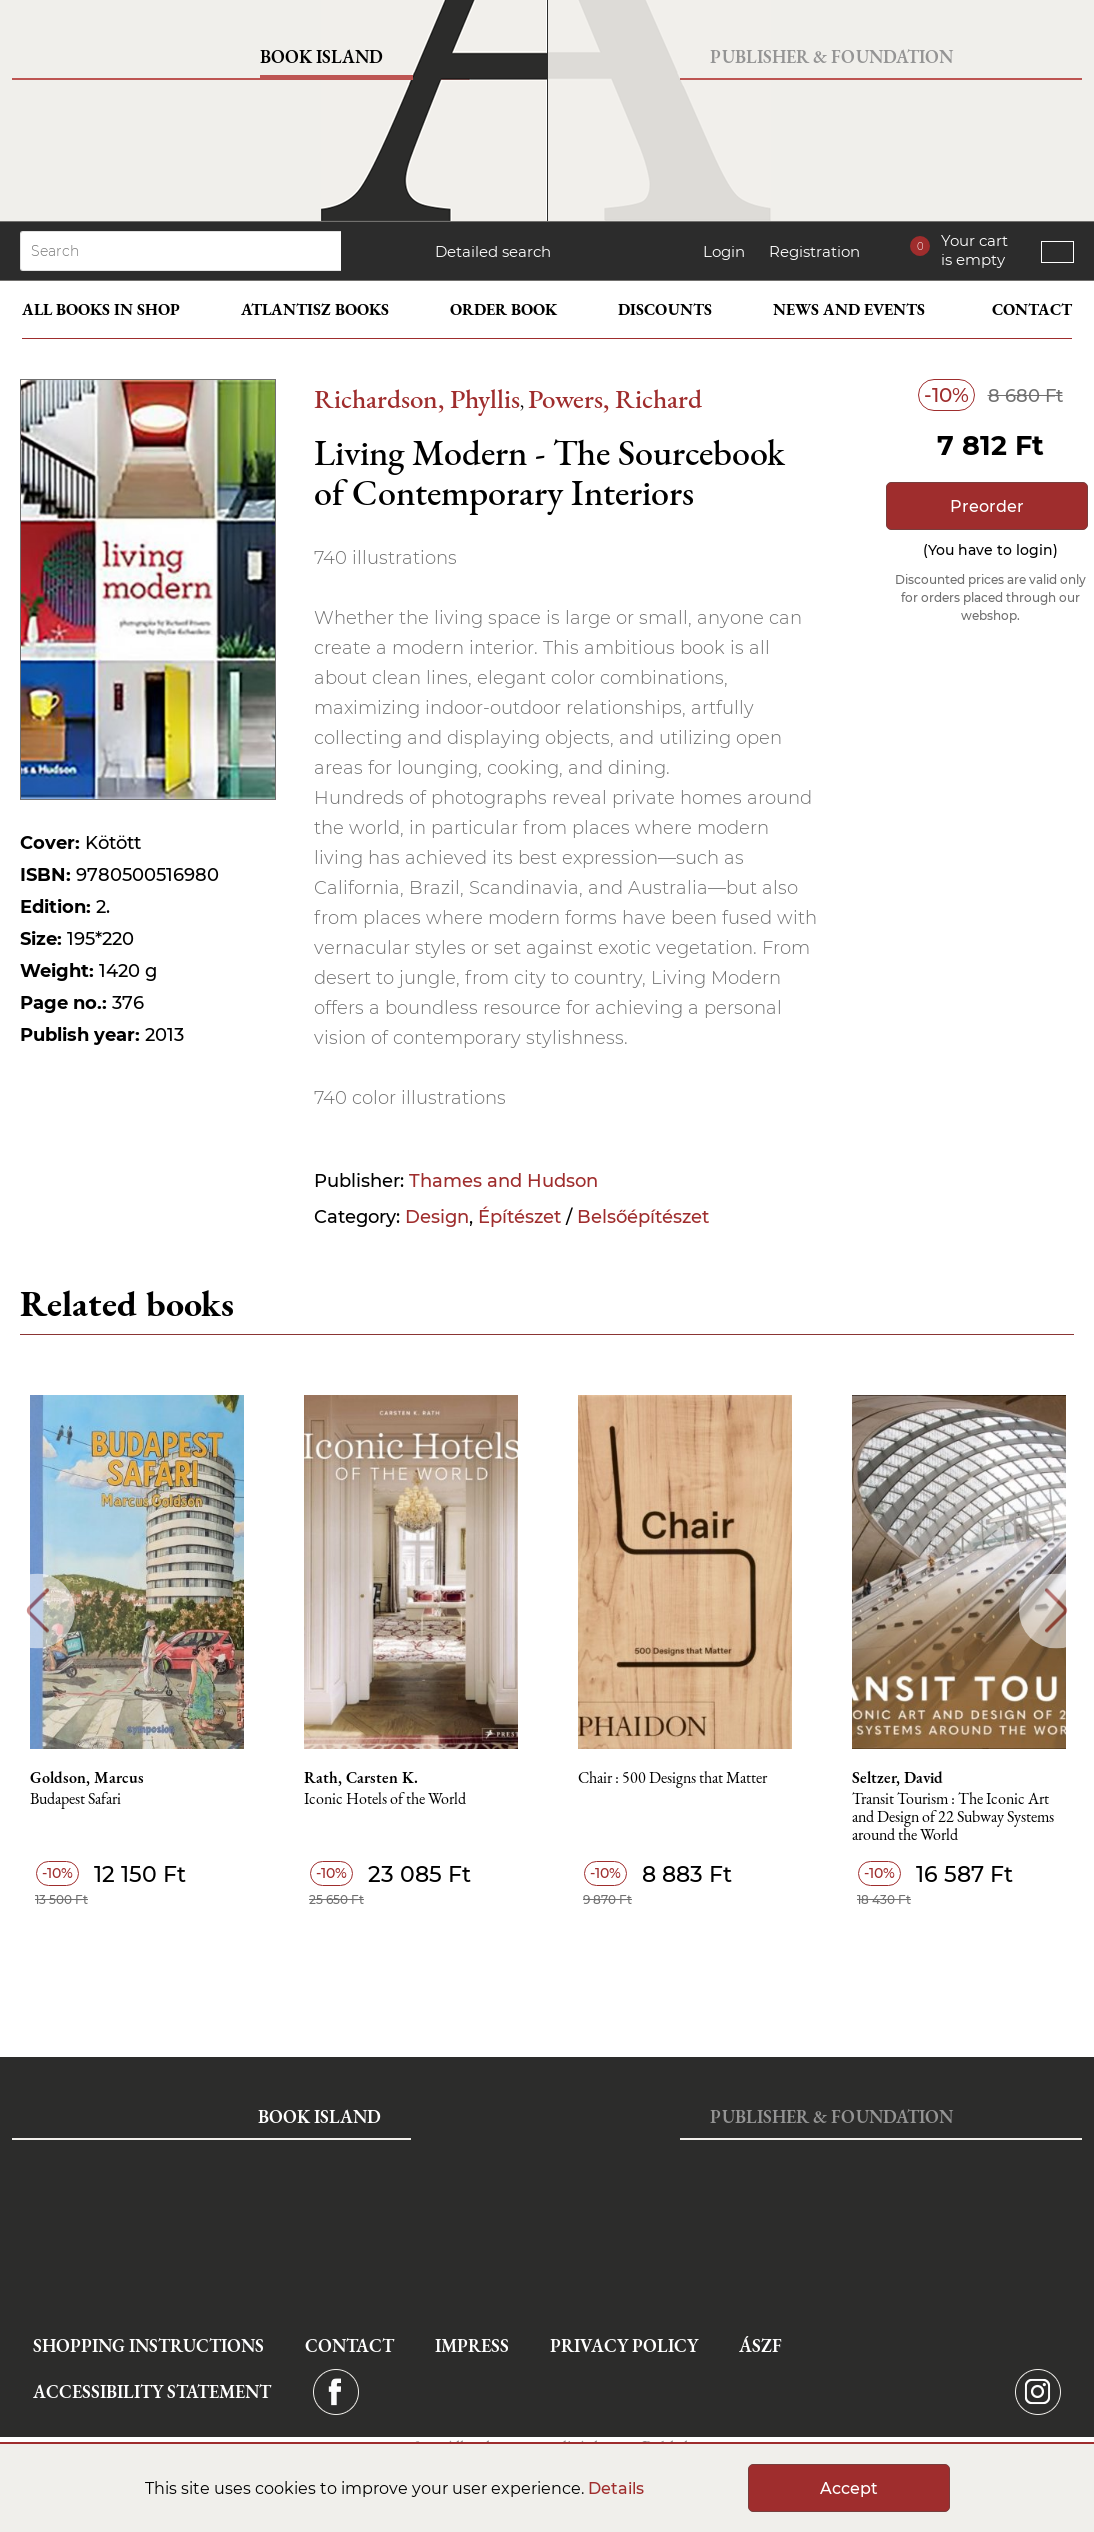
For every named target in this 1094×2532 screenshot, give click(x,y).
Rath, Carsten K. (361, 1778)
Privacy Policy (624, 2345)
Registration (814, 251)
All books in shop (101, 309)
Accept (849, 2488)
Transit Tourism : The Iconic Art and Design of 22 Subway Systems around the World (953, 1817)
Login (724, 251)
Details (616, 2488)
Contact (1032, 309)
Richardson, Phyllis (417, 398)
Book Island (321, 56)
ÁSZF (760, 2345)
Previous (37, 1610)
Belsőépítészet (643, 1217)
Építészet (519, 1217)
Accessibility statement (152, 2391)
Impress (472, 2345)
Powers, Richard (615, 398)
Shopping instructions (148, 2345)
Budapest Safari (75, 1799)
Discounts (665, 309)
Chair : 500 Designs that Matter (672, 1778)
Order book (503, 309)
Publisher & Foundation (831, 56)
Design (437, 1217)
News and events (849, 309)
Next (1056, 1610)
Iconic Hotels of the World (385, 1799)
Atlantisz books (315, 309)
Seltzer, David (897, 1778)
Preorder (987, 506)
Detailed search (493, 251)
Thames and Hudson (503, 1181)
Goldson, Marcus (87, 1778)
